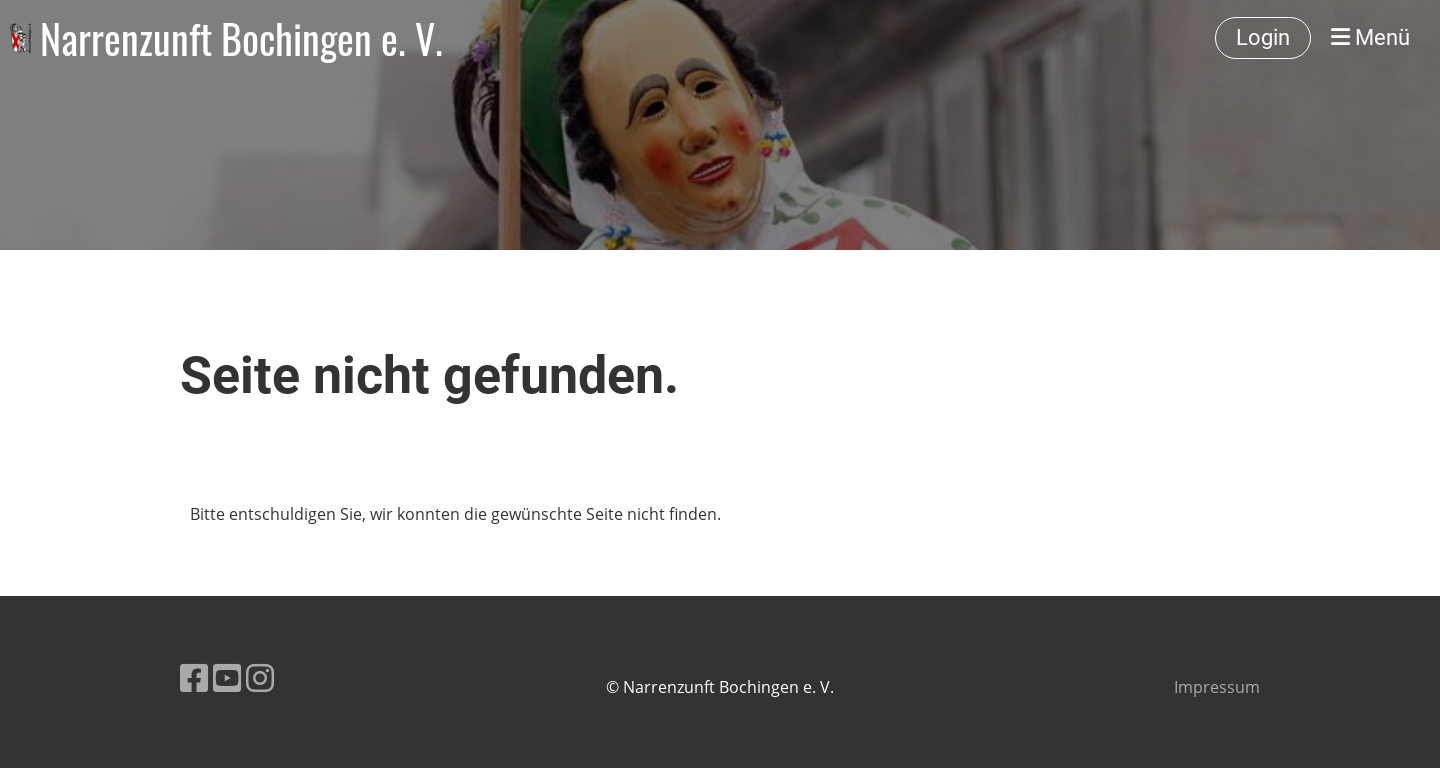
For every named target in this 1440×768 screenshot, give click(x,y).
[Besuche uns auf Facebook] (194, 677)
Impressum (1217, 687)
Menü (1370, 37)
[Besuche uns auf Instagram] (260, 677)
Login (1263, 37)
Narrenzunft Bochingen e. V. (241, 38)
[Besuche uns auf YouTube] (227, 677)
